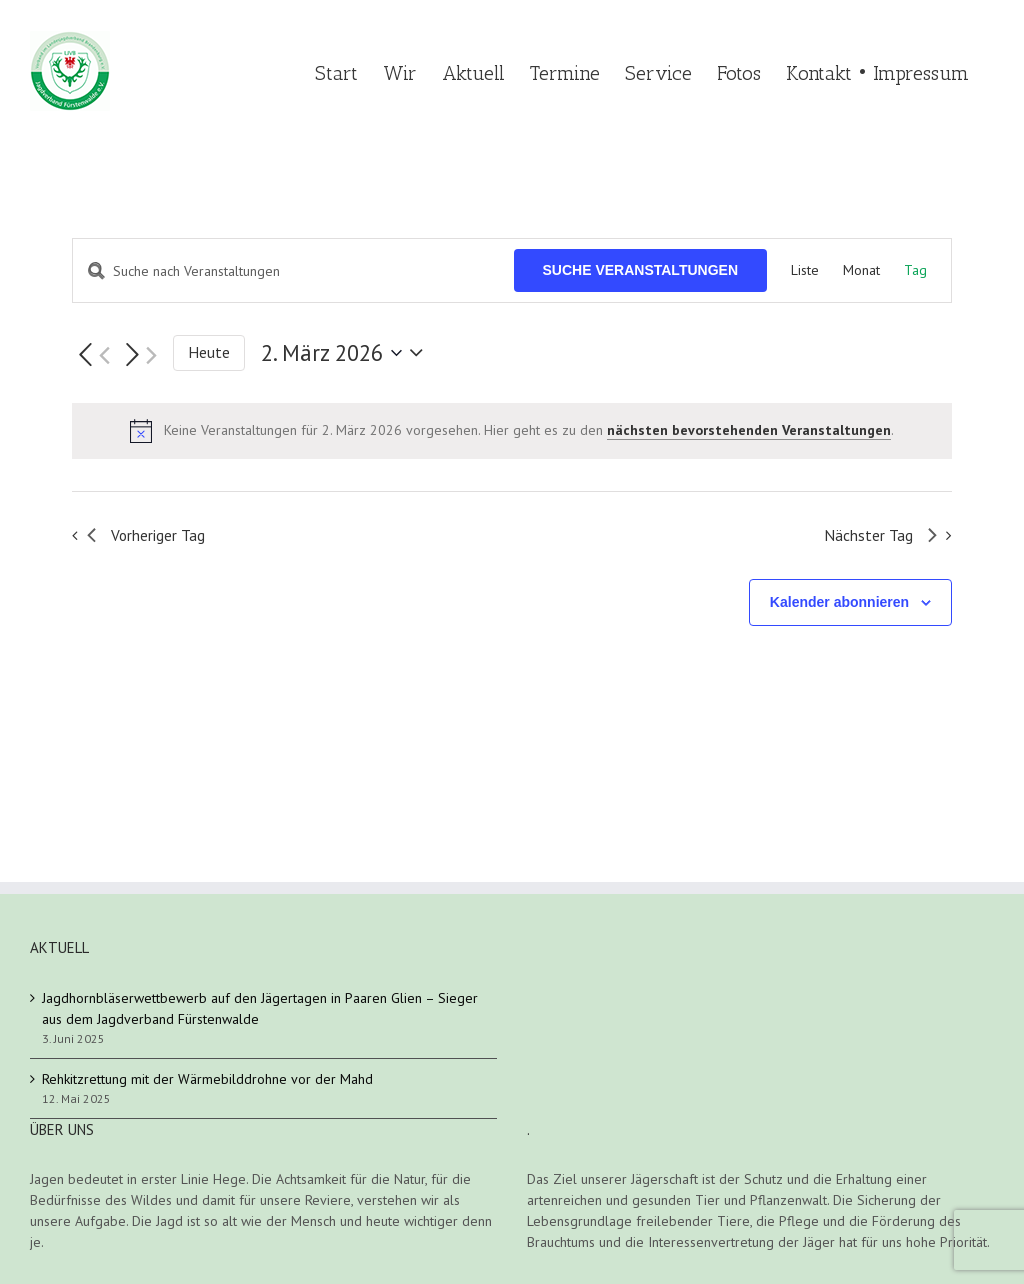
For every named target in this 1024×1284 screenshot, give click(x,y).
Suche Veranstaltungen (641, 270)
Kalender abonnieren (839, 602)
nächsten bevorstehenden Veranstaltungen (749, 430)
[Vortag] (91, 355)
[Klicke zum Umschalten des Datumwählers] (346, 353)
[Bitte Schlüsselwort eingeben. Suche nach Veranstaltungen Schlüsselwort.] (293, 271)
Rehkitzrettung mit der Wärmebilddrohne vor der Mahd (207, 1079)
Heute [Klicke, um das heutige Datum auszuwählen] (209, 352)
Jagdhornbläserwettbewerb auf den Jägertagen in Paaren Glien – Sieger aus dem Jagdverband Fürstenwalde (260, 1008)
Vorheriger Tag (146, 535)
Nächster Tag (880, 535)
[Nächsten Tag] (138, 355)
